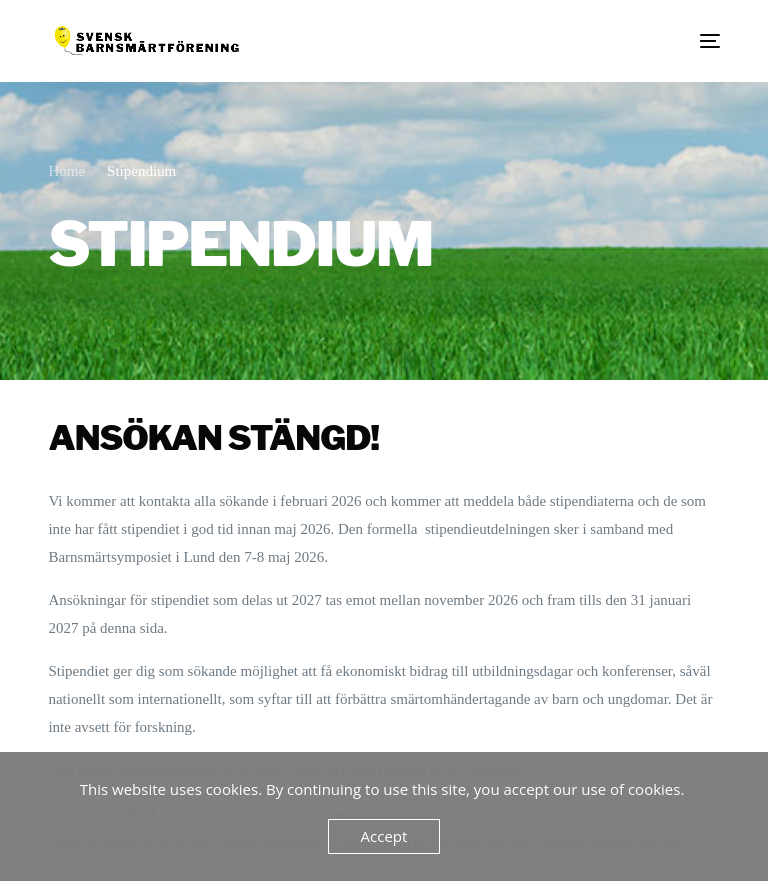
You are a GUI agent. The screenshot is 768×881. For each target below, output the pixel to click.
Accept (384, 836)
